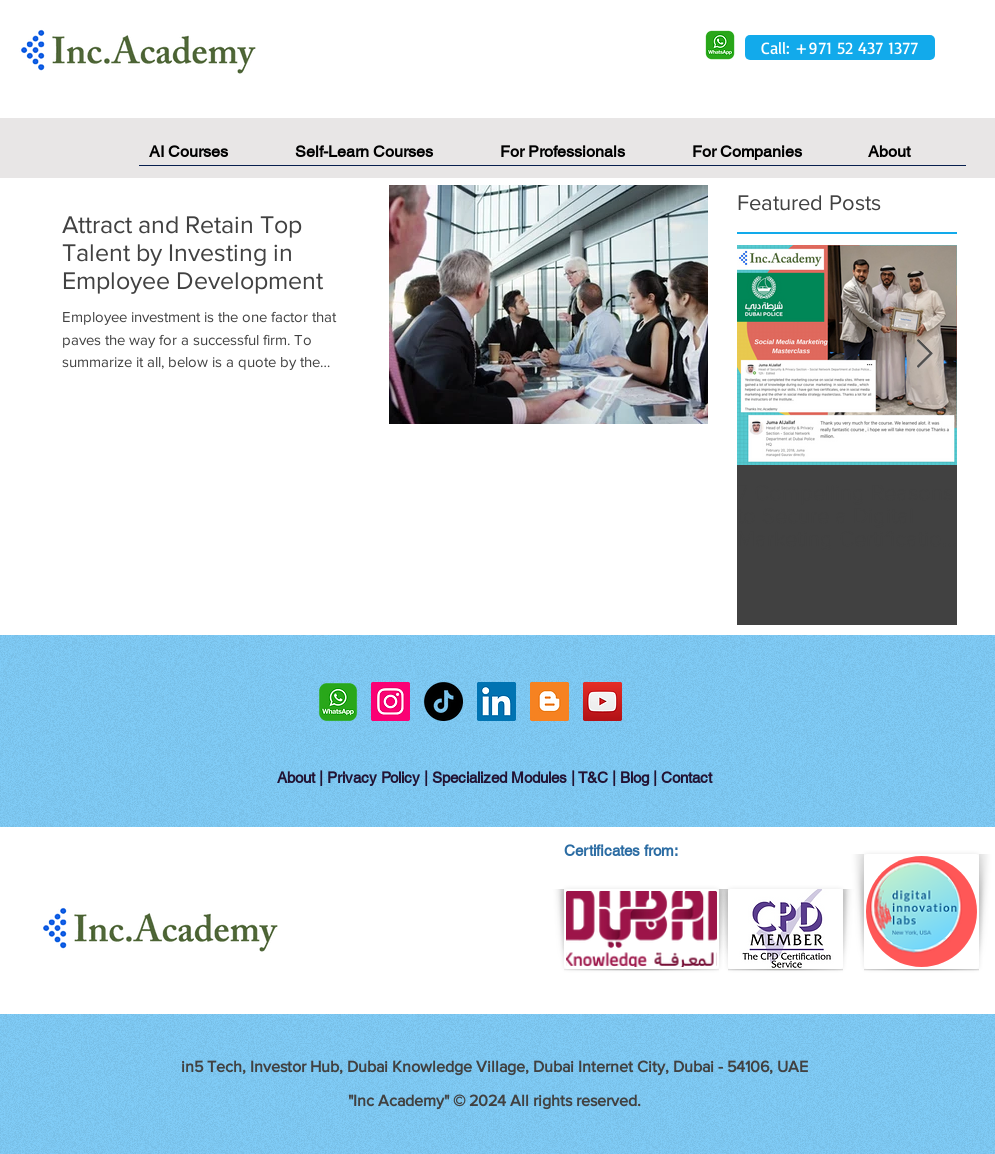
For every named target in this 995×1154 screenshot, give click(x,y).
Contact (686, 777)
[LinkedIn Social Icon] (496, 701)
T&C (593, 777)
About (296, 777)
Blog (634, 777)
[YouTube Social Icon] (602, 701)
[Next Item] (925, 355)
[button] (912, 158)
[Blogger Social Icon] (549, 701)
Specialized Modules (499, 777)
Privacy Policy (373, 777)
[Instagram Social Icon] (390, 701)
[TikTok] (443, 701)
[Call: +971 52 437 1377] (840, 47)
